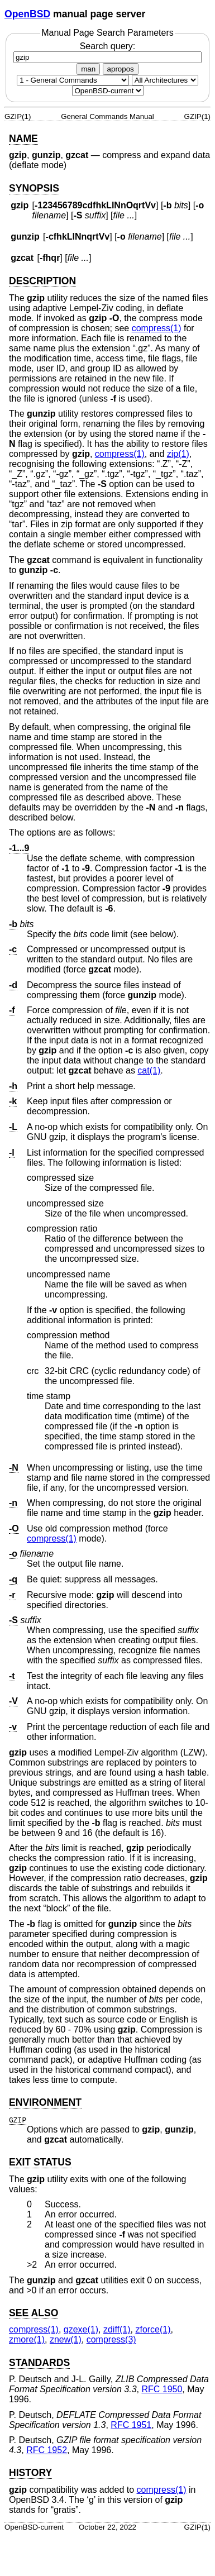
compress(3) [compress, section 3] (111, 2339)
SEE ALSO (33, 2313)
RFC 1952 (46, 2450)
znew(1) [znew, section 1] (66, 2339)
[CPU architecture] (165, 80)
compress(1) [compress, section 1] (156, 328)
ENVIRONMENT (45, 2102)
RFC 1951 (131, 2425)
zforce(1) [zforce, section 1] (152, 2329)
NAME (23, 138)
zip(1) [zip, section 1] (178, 454)
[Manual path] (108, 90)
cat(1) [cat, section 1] (148, 1070)
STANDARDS (39, 2362)
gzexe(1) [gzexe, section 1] (81, 2329)
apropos (120, 69)
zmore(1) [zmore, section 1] (27, 2339)
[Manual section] (73, 80)
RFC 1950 (161, 2389)
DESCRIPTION (42, 281)
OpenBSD (27, 14)
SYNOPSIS (34, 188)
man (88, 69)
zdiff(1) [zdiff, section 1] (117, 2329)
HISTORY (30, 2472)
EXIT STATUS (40, 2162)
